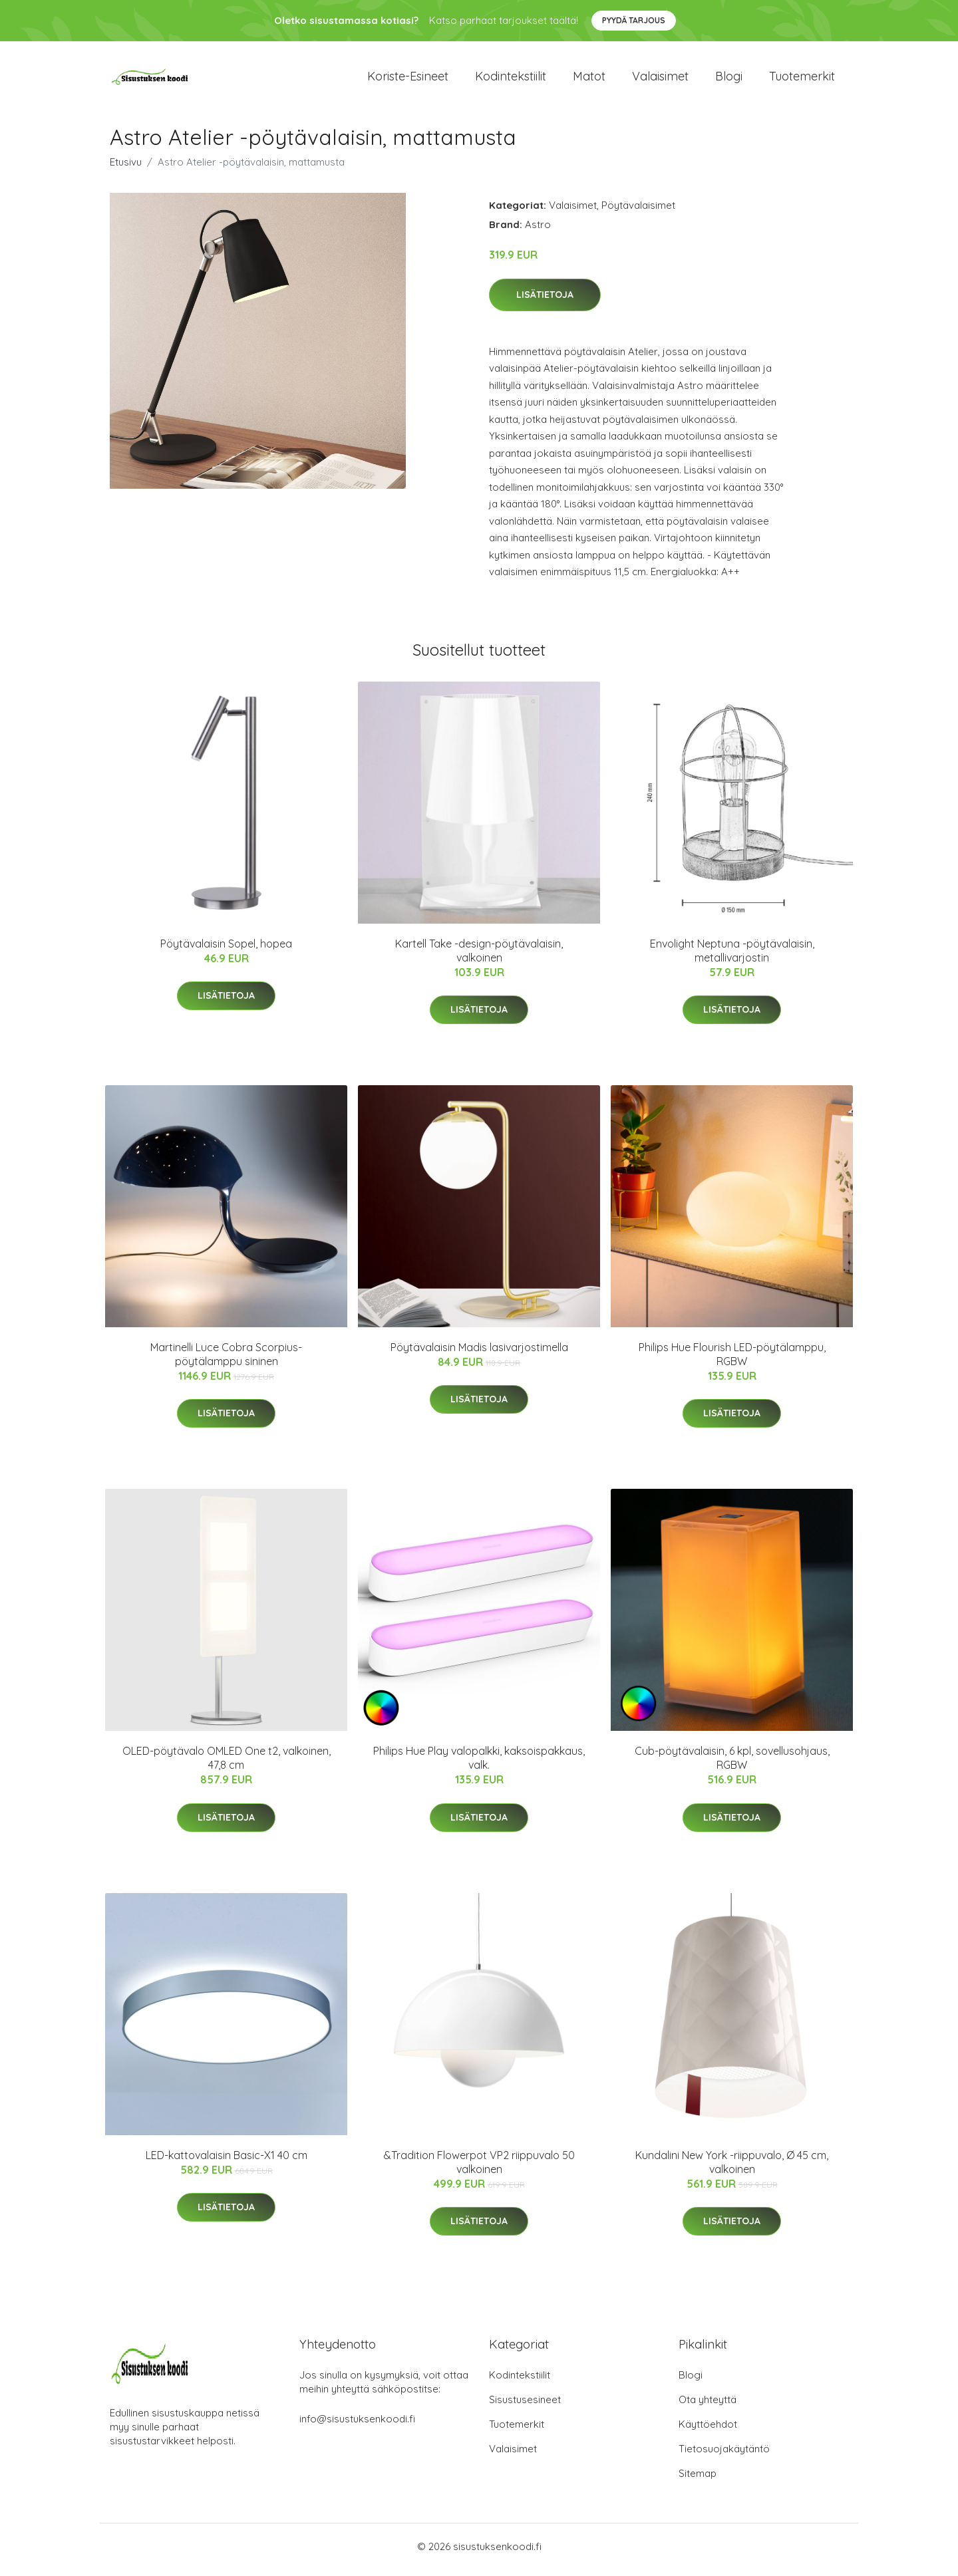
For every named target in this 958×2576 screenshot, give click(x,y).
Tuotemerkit (802, 79)
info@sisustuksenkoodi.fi (357, 2425)
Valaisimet (660, 79)
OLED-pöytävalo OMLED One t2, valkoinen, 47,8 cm (226, 1764)
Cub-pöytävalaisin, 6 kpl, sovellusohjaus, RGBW (732, 1764)
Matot (589, 79)
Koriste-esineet (407, 79)
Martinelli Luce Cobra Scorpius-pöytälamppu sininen (226, 1360)
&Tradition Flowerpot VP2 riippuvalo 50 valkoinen (479, 2168)
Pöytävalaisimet (638, 211)
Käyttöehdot (708, 2430)
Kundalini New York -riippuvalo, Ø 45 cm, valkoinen (731, 2168)
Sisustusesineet (525, 2406)
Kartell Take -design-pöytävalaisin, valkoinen (479, 957)
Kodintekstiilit (510, 79)
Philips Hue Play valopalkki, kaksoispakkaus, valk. (479, 1764)
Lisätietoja (544, 301)
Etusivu (126, 168)
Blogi (728, 79)
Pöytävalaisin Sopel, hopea (226, 950)
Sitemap (698, 2480)
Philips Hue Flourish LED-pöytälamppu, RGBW (732, 1360)
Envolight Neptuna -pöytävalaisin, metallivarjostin (732, 957)
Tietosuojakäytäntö (724, 2455)
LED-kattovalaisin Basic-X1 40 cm (226, 2161)
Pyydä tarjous (633, 20)
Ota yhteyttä (707, 2406)
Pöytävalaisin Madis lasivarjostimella (479, 1353)
